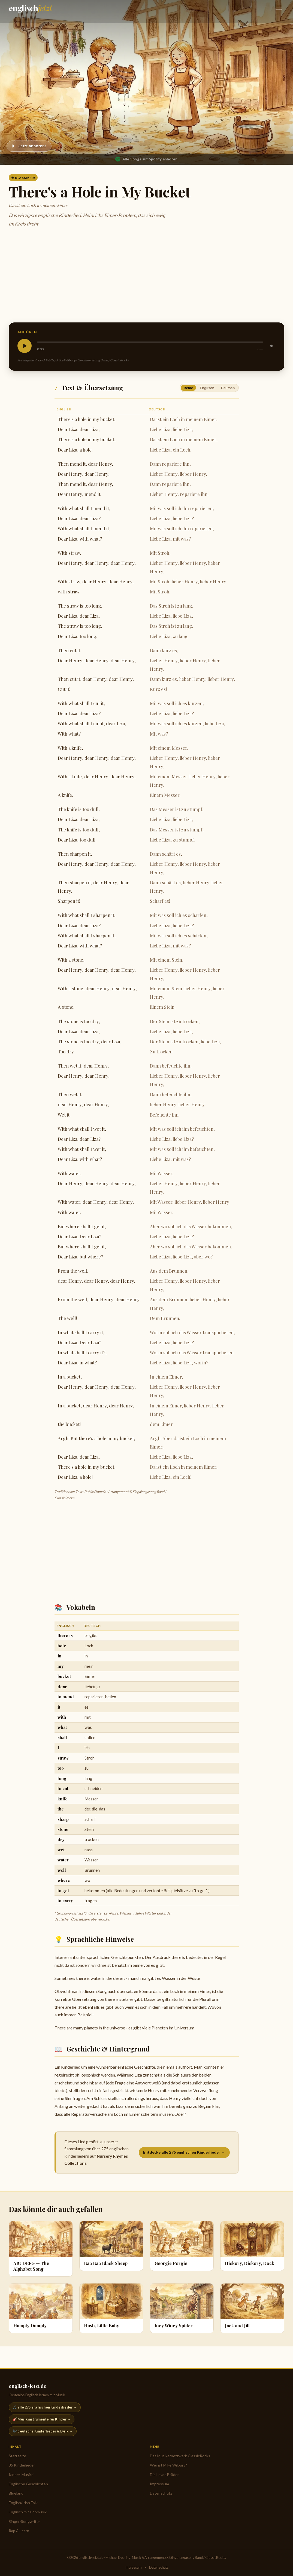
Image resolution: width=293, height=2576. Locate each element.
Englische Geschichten (28, 2484)
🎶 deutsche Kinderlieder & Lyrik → (43, 2431)
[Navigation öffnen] (278, 8)
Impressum (159, 2484)
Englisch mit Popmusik (28, 2512)
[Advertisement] (146, 275)
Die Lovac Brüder (164, 2474)
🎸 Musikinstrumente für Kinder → (42, 2419)
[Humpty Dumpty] (41, 2308)
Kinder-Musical (21, 2474)
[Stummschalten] (272, 345)
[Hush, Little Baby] (111, 2308)
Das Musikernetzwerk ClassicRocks (180, 2455)
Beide (188, 388)
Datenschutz (161, 2493)
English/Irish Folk (23, 2502)
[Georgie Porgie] (182, 2246)
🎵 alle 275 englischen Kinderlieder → (45, 2407)
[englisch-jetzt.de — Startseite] (30, 8)
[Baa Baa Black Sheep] (111, 2246)
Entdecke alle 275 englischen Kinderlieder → (184, 2152)
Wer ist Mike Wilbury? (168, 2465)
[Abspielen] (29, 146)
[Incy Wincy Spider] (182, 2308)
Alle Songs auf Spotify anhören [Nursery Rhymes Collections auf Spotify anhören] (146, 159)
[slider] (150, 342)
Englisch (207, 388)
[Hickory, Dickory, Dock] (252, 2246)
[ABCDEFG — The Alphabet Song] (41, 2249)
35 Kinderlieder (22, 2465)
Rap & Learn (19, 2530)
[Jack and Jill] (252, 2308)
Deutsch (228, 388)
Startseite (17, 2455)
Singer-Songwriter (24, 2521)
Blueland (16, 2493)
